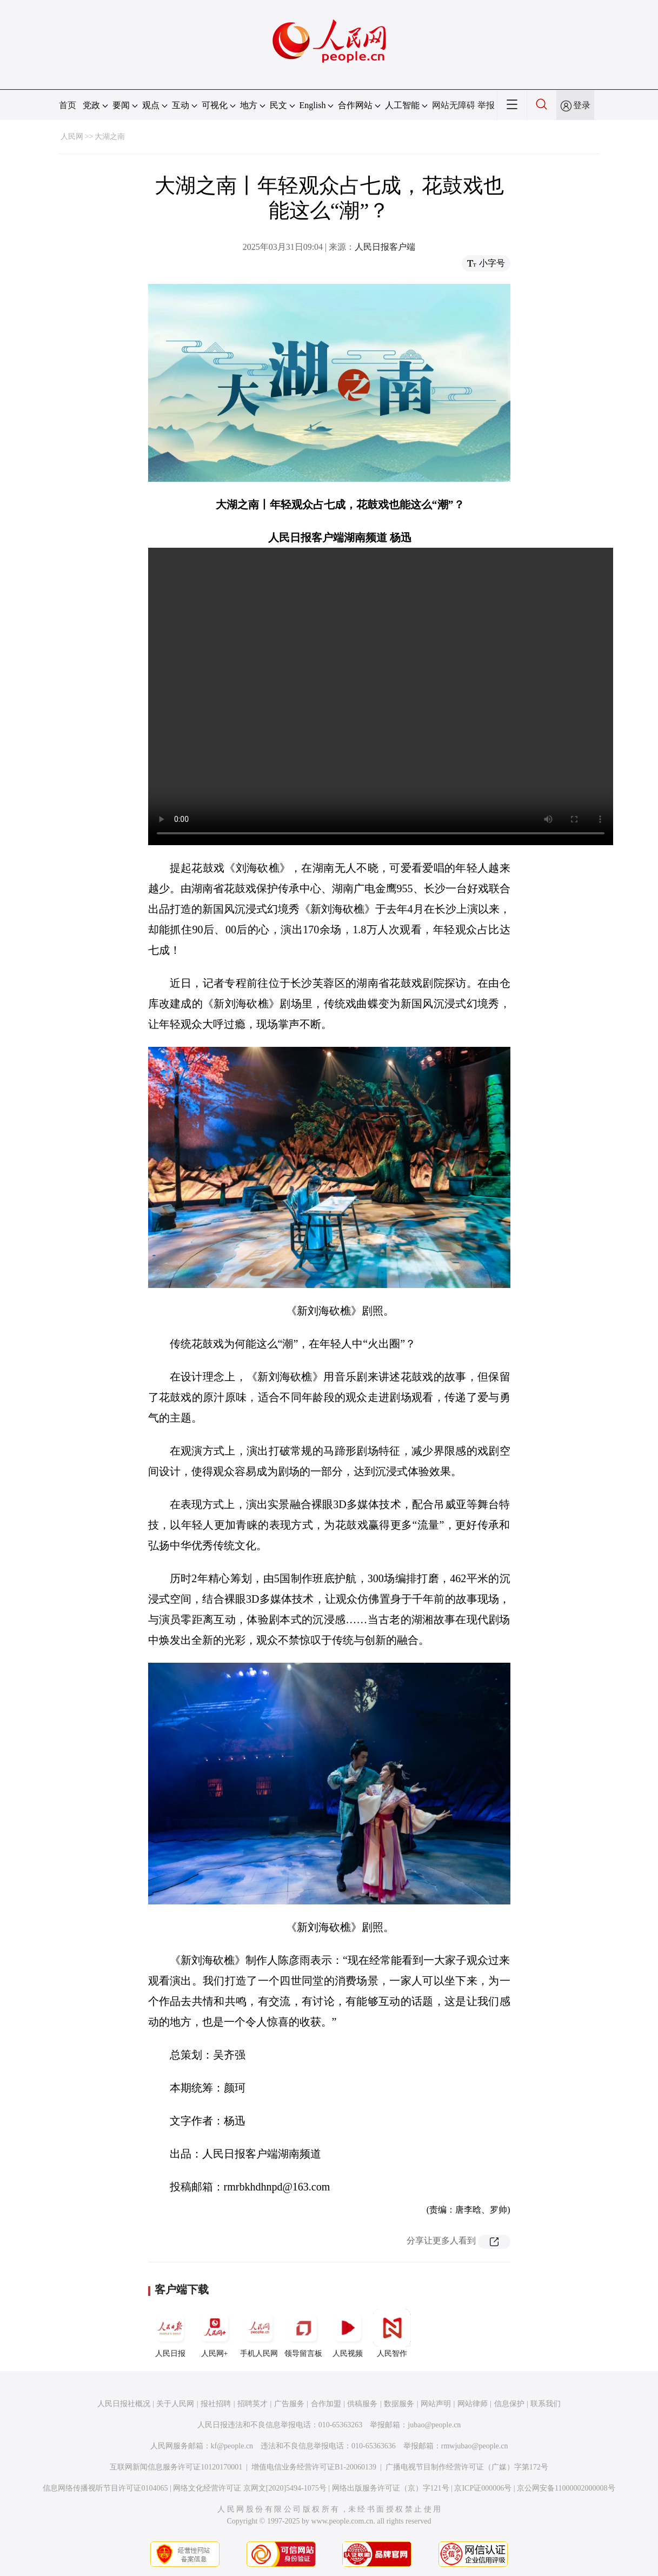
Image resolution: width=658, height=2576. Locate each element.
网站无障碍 (453, 105)
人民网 (72, 136)
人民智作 (392, 2333)
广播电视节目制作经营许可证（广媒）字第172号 (467, 2467)
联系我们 (545, 2404)
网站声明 (436, 2404)
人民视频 (348, 2333)
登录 (581, 105)
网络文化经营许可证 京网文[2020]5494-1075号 (250, 2488)
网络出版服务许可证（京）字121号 (390, 2488)
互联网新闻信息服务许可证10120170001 (176, 2467)
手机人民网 (259, 2333)
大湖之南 (110, 136)
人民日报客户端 (385, 246)
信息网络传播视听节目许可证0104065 (105, 2488)
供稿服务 (362, 2404)
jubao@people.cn (434, 2425)
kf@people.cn (232, 2446)
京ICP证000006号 (482, 2488)
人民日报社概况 (123, 2404)
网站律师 (472, 2404)
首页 (67, 105)
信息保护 (509, 2404)
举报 (486, 105)
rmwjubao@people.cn (474, 2446)
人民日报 (170, 2333)
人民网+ (215, 2333)
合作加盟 (326, 2404)
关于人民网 (175, 2404)
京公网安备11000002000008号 (566, 2488)
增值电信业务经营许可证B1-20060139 (313, 2467)
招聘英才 (252, 2404)
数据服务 (399, 2404)
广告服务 (289, 2404)
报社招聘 (216, 2404)
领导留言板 (303, 2333)
